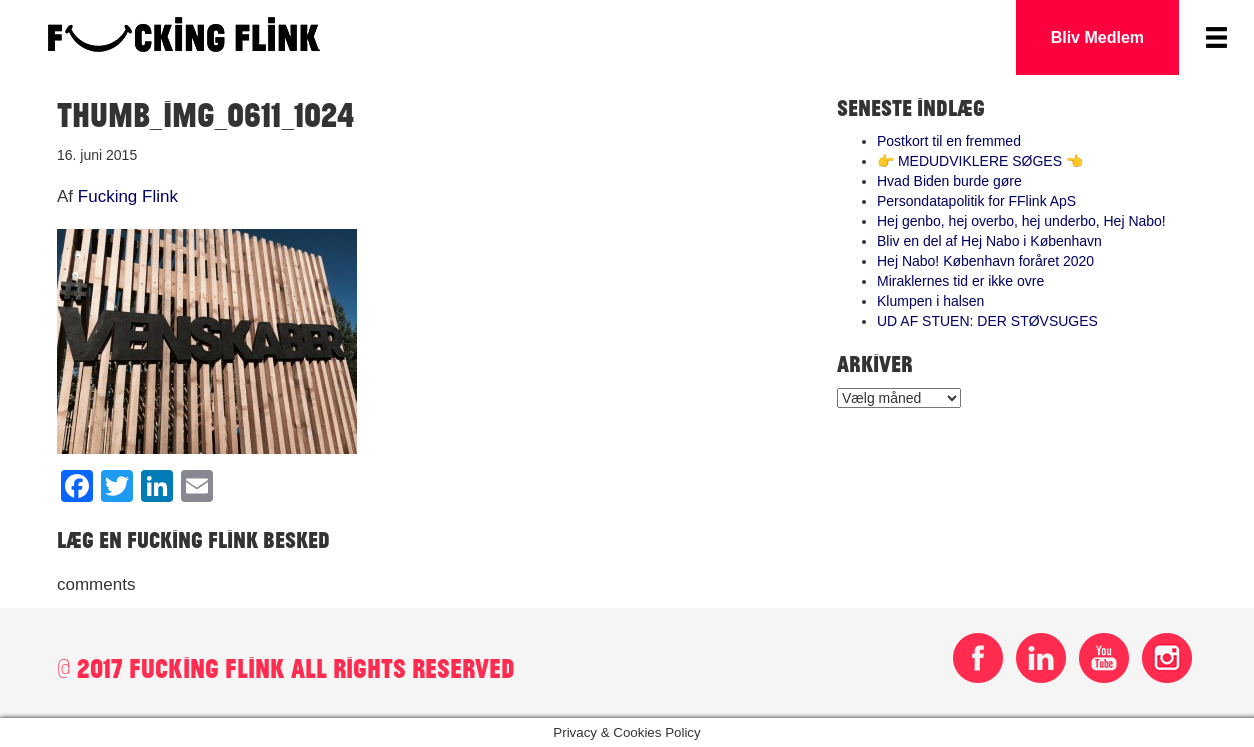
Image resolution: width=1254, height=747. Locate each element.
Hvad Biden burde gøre (949, 181)
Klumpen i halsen (930, 301)
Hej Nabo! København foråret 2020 (985, 261)
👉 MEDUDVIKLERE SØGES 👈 (980, 161)
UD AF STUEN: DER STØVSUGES (987, 321)
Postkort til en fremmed (949, 141)
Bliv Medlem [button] (1097, 37)
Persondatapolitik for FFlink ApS (976, 201)
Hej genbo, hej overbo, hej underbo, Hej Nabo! (1021, 221)
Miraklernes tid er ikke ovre (960, 281)
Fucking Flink (128, 196)
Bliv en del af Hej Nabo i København (989, 241)
